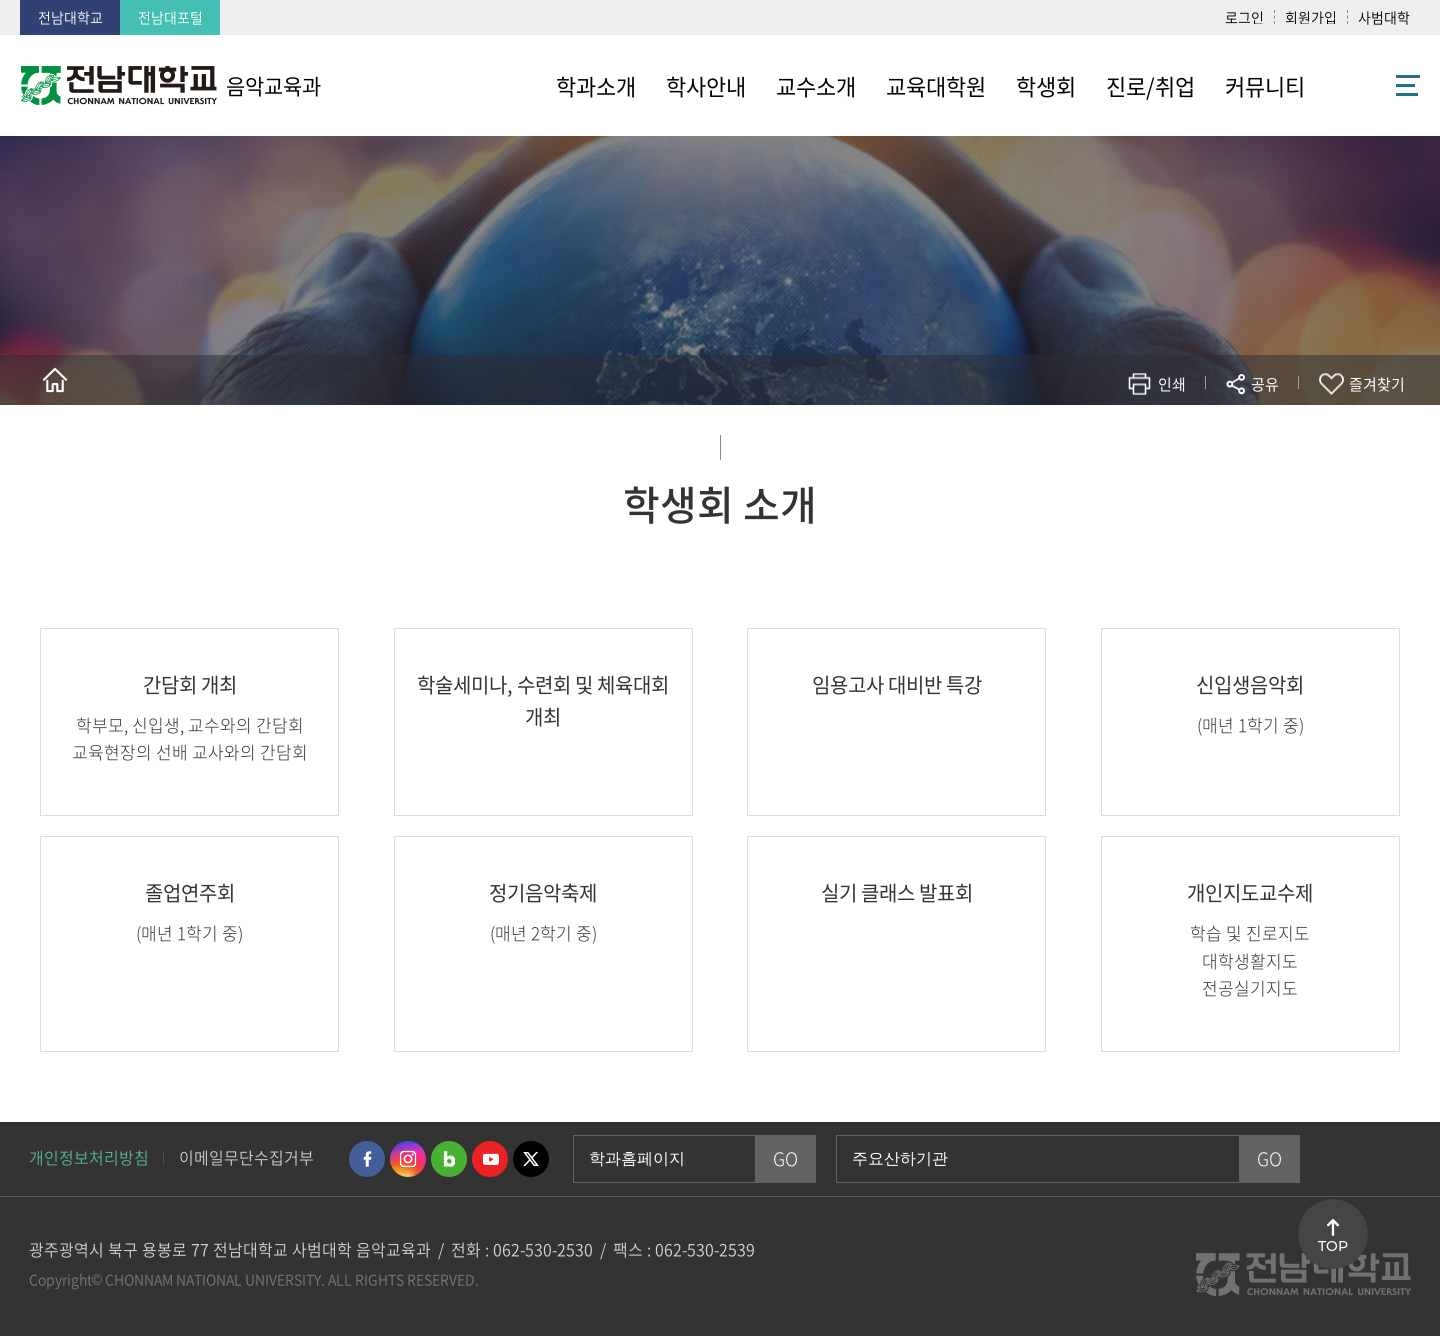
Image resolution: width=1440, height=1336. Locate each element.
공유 (1265, 384)
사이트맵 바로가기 (1370, 85)
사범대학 (1384, 17)
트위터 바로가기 (531, 1159)
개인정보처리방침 (89, 1157)
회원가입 (1311, 17)
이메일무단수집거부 (246, 1157)
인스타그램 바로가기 (408, 1159)
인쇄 (1172, 384)
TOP (1333, 1246)
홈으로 (55, 380)
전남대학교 (70, 17)
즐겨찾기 (1377, 384)
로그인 (1244, 17)
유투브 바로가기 (490, 1159)
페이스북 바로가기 (367, 1159)
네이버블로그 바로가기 (449, 1159)
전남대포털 (170, 17)
